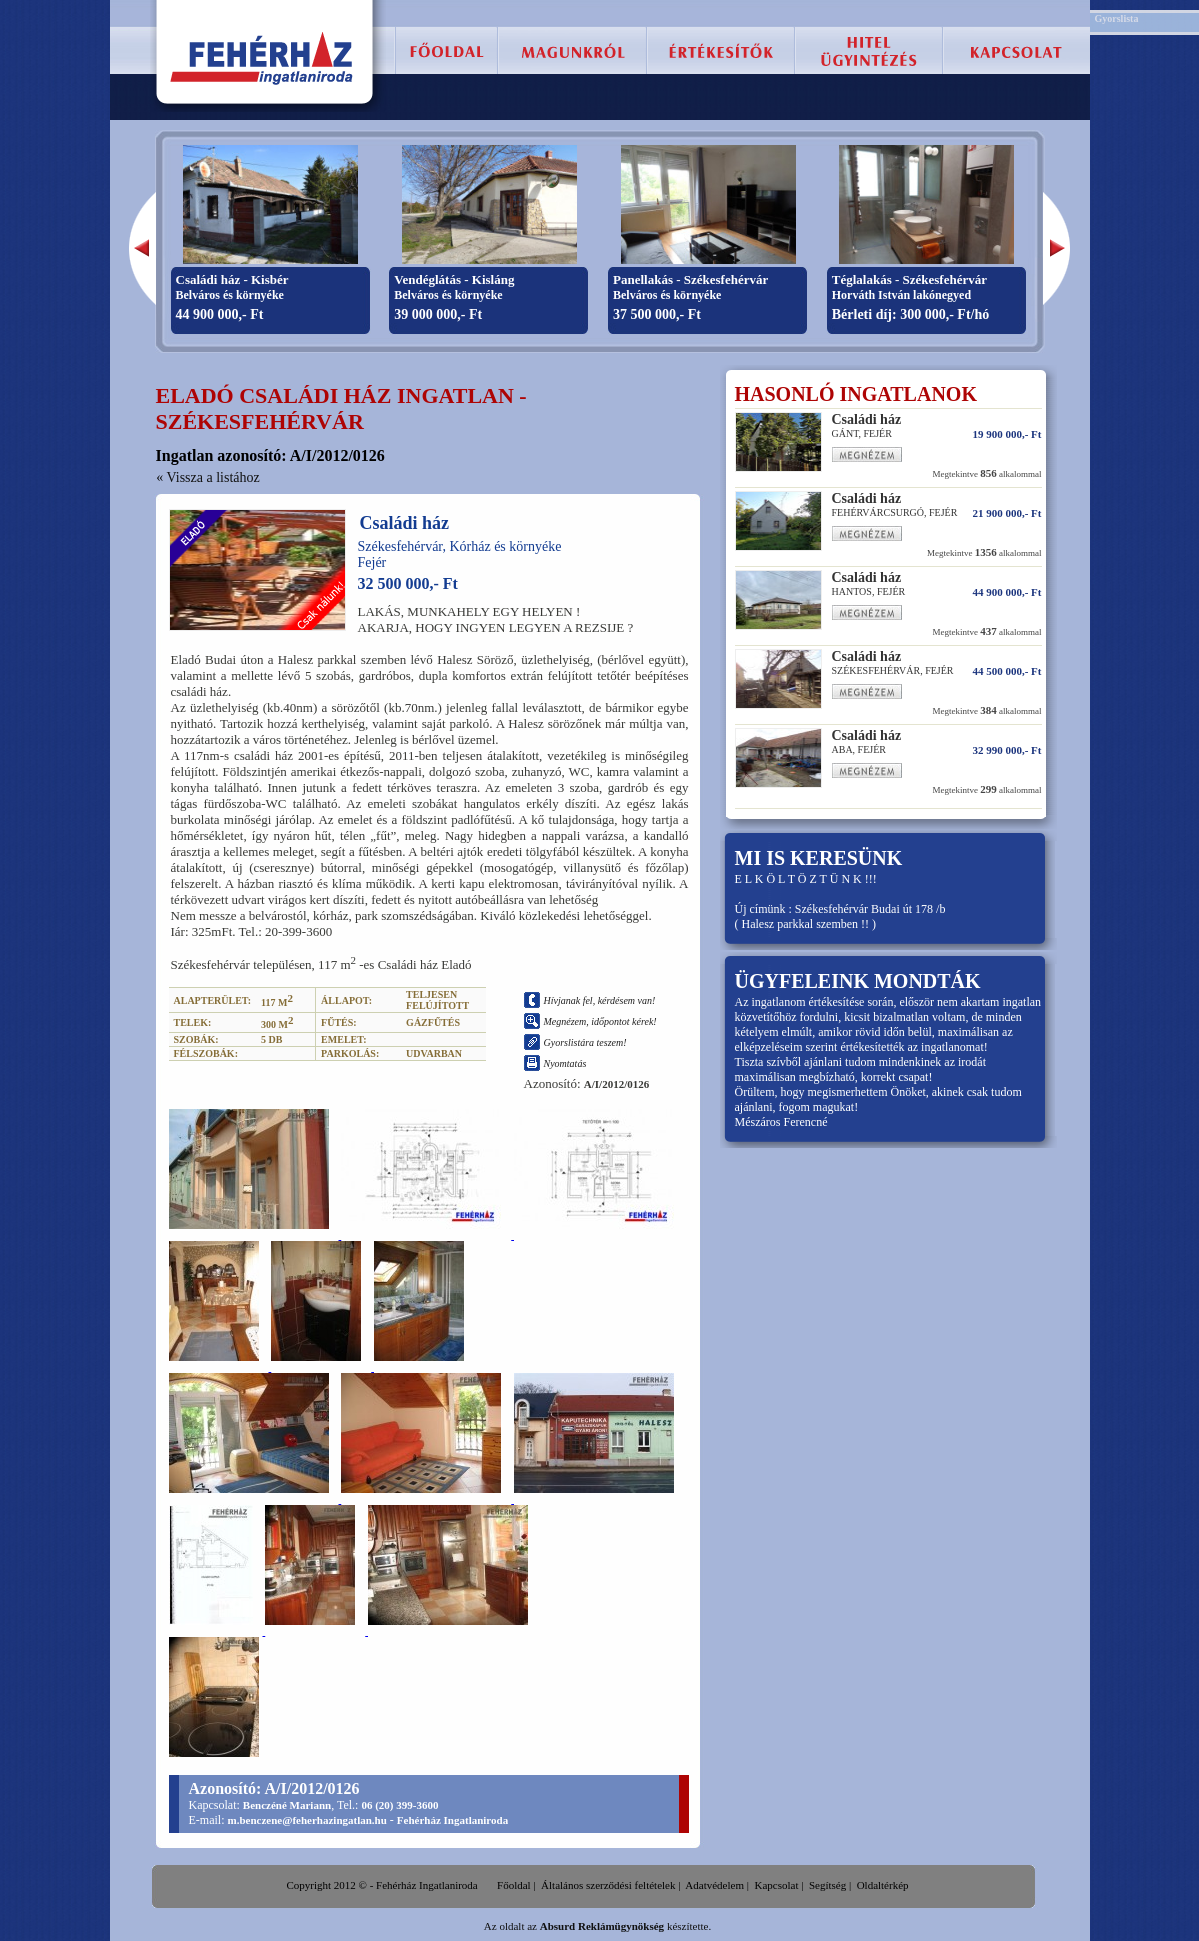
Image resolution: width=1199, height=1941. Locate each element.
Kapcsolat (776, 1885)
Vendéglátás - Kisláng (454, 279)
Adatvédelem (714, 1885)
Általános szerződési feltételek (608, 1885)
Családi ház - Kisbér (232, 279)
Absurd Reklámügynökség (602, 1926)
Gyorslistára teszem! (585, 1042)
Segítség (827, 1885)
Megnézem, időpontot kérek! (600, 1021)
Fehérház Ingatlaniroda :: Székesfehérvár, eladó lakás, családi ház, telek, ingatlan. (262, 57)
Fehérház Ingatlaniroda (452, 1820)
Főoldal (514, 1885)
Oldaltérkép (883, 1885)
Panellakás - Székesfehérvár (690, 279)
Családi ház (405, 523)
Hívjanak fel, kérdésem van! (600, 1000)
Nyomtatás (565, 1063)
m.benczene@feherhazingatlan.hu (307, 1820)
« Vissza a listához (208, 477)
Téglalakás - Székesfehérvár (909, 279)
